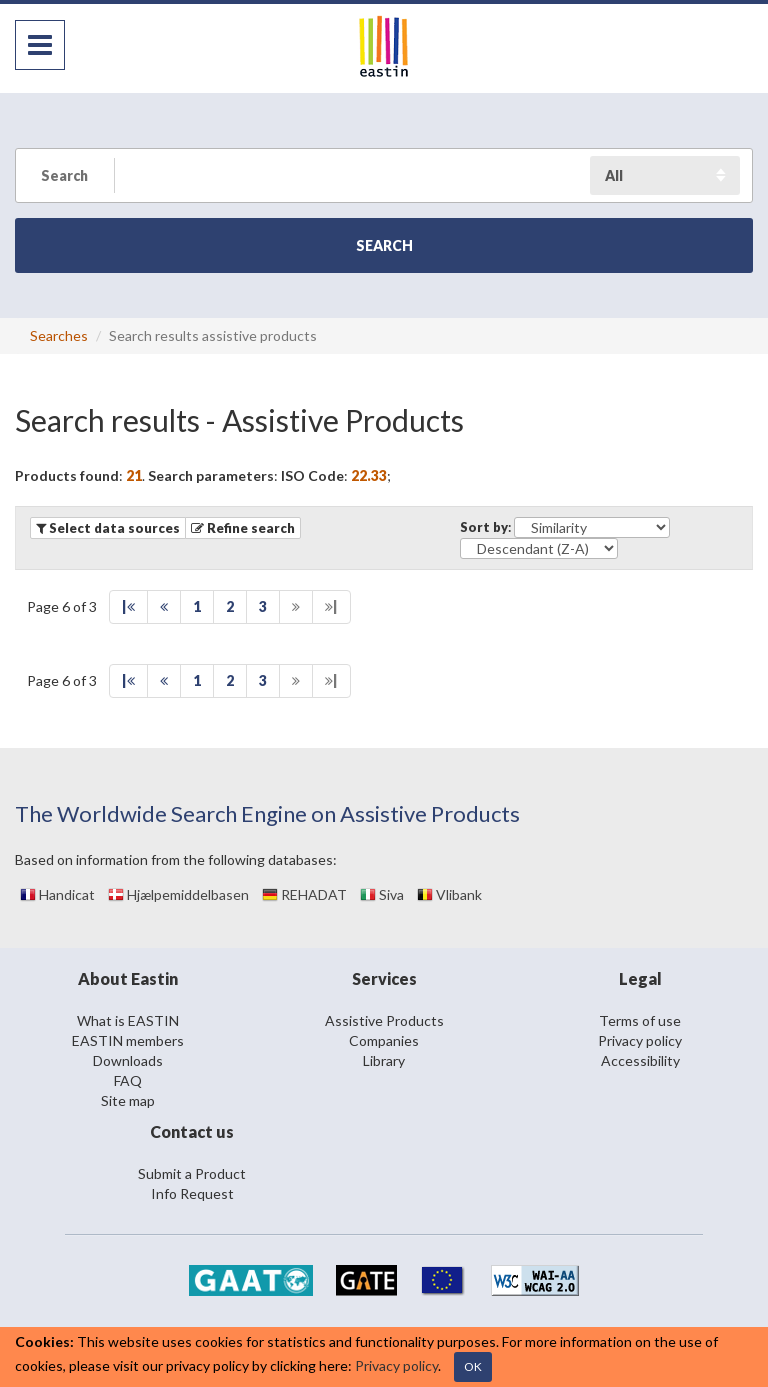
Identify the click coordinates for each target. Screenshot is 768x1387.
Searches (59, 335)
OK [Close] (473, 1366)
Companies (384, 1040)
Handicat (57, 894)
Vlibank (449, 894)
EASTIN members (128, 1040)
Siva (382, 894)
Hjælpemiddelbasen (178, 894)
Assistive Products (384, 1020)
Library (384, 1060)
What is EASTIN (128, 1020)
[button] (243, 528)
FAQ (128, 1080)
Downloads (128, 1060)
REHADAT (304, 894)
